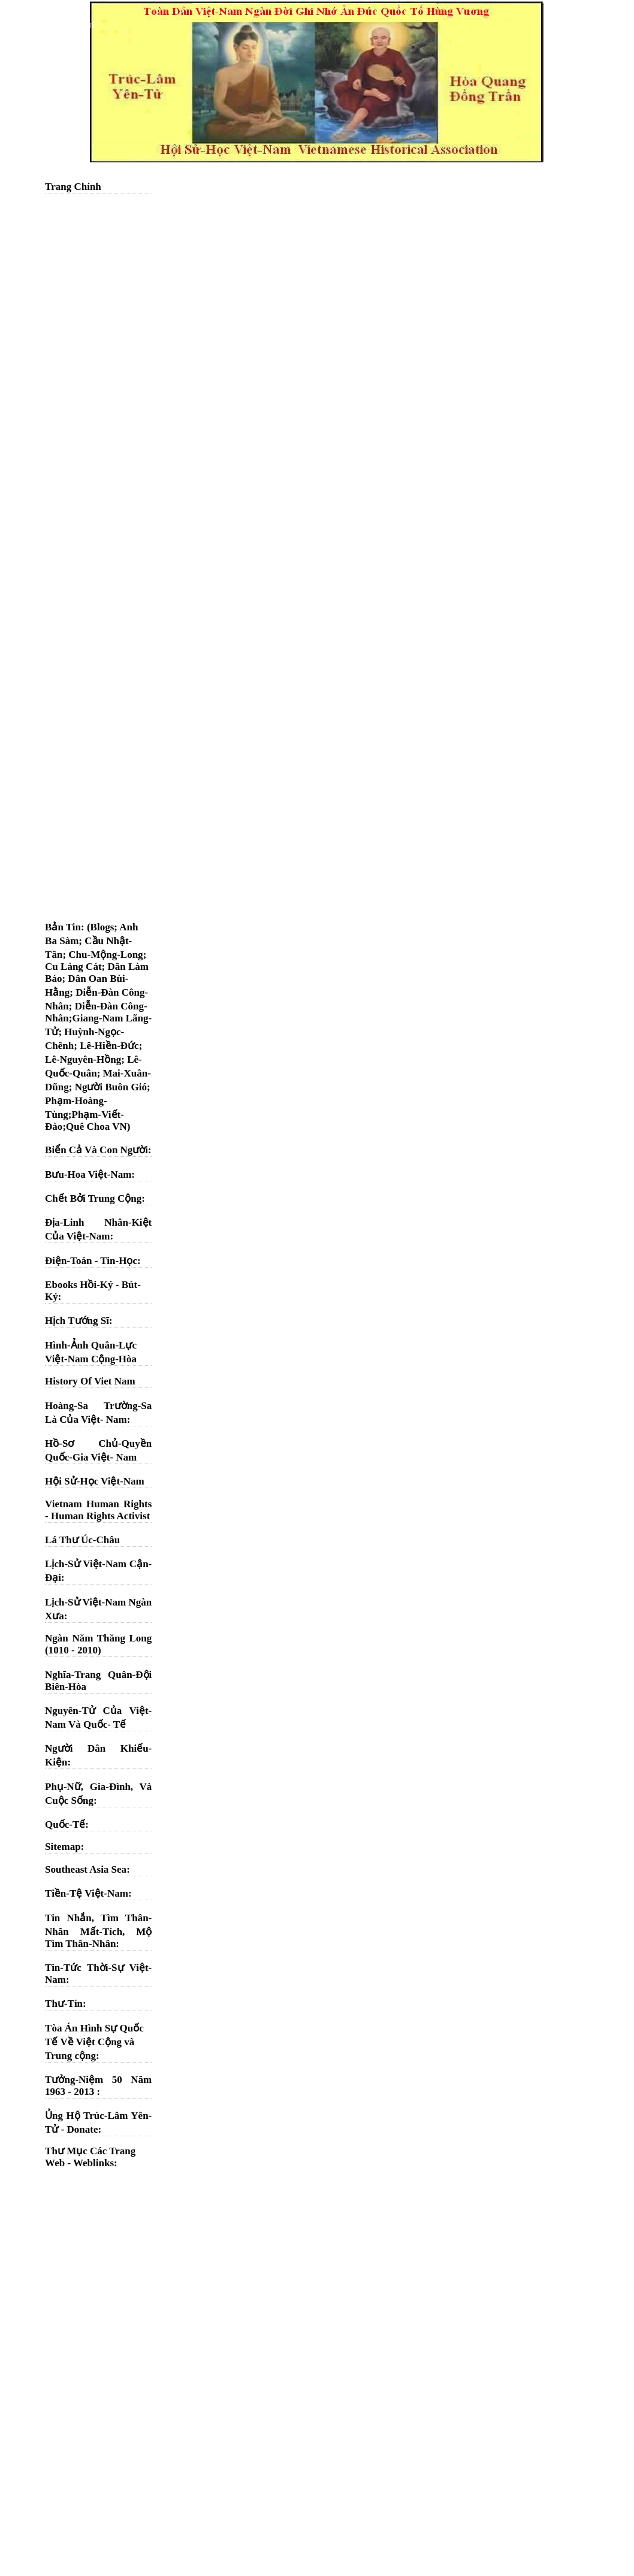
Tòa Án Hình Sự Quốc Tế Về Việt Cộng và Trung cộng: (94, 2041)
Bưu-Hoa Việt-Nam (88, 1174)
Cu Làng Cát (73, 966)
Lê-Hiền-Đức (109, 1045)
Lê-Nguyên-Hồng (83, 1059)
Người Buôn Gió (111, 1087)
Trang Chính (73, 186)
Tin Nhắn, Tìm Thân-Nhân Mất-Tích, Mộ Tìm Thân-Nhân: (98, 1930)
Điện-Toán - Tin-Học (91, 1260)
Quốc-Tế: (67, 1824)
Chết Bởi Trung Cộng (93, 1198)
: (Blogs (97, 927)
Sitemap (63, 1846)
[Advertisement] (98, 380)
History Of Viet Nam (90, 1381)
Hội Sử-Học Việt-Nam (94, 1481)
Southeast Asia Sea (85, 1869)
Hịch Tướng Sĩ (77, 1320)
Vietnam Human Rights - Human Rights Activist (98, 1510)
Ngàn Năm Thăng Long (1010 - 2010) (98, 1644)
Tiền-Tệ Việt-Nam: (88, 1893)
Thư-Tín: (65, 2003)
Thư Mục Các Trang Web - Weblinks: (90, 2157)
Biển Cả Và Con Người (96, 1150)
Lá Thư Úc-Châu (82, 1540)
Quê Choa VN (96, 1126)
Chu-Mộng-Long (105, 954)
